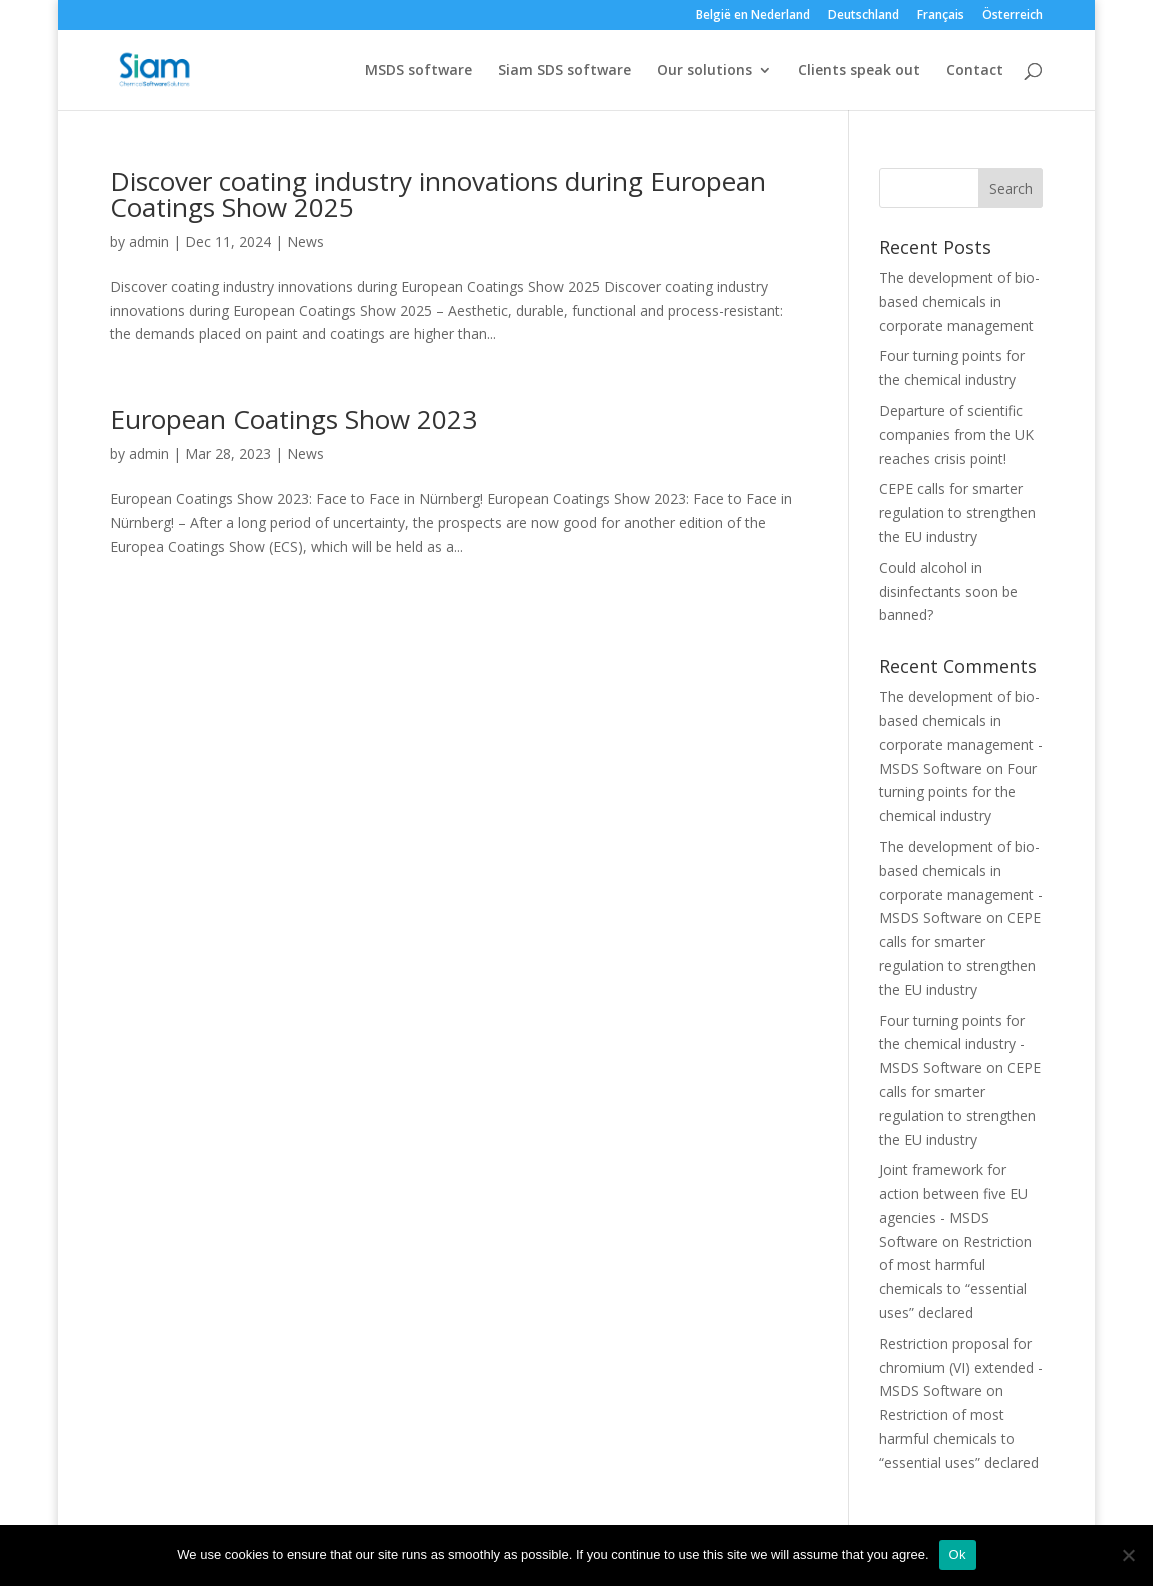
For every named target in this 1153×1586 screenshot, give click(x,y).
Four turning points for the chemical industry (958, 792)
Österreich (1012, 16)
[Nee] (1128, 1555)
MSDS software (418, 71)
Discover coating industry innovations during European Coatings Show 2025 (438, 194)
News (305, 241)
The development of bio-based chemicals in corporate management (959, 301)
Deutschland (863, 16)
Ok (957, 1554)
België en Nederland (753, 16)
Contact (974, 71)
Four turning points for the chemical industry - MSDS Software (952, 1044)
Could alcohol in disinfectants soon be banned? (948, 591)
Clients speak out (859, 71)
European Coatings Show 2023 (293, 419)
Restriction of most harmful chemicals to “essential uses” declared (959, 1438)
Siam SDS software (564, 71)
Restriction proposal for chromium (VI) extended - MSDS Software (961, 1367)
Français (940, 16)
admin (149, 241)
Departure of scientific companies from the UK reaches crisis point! (956, 434)
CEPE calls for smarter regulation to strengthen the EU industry (957, 512)
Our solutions (704, 71)
